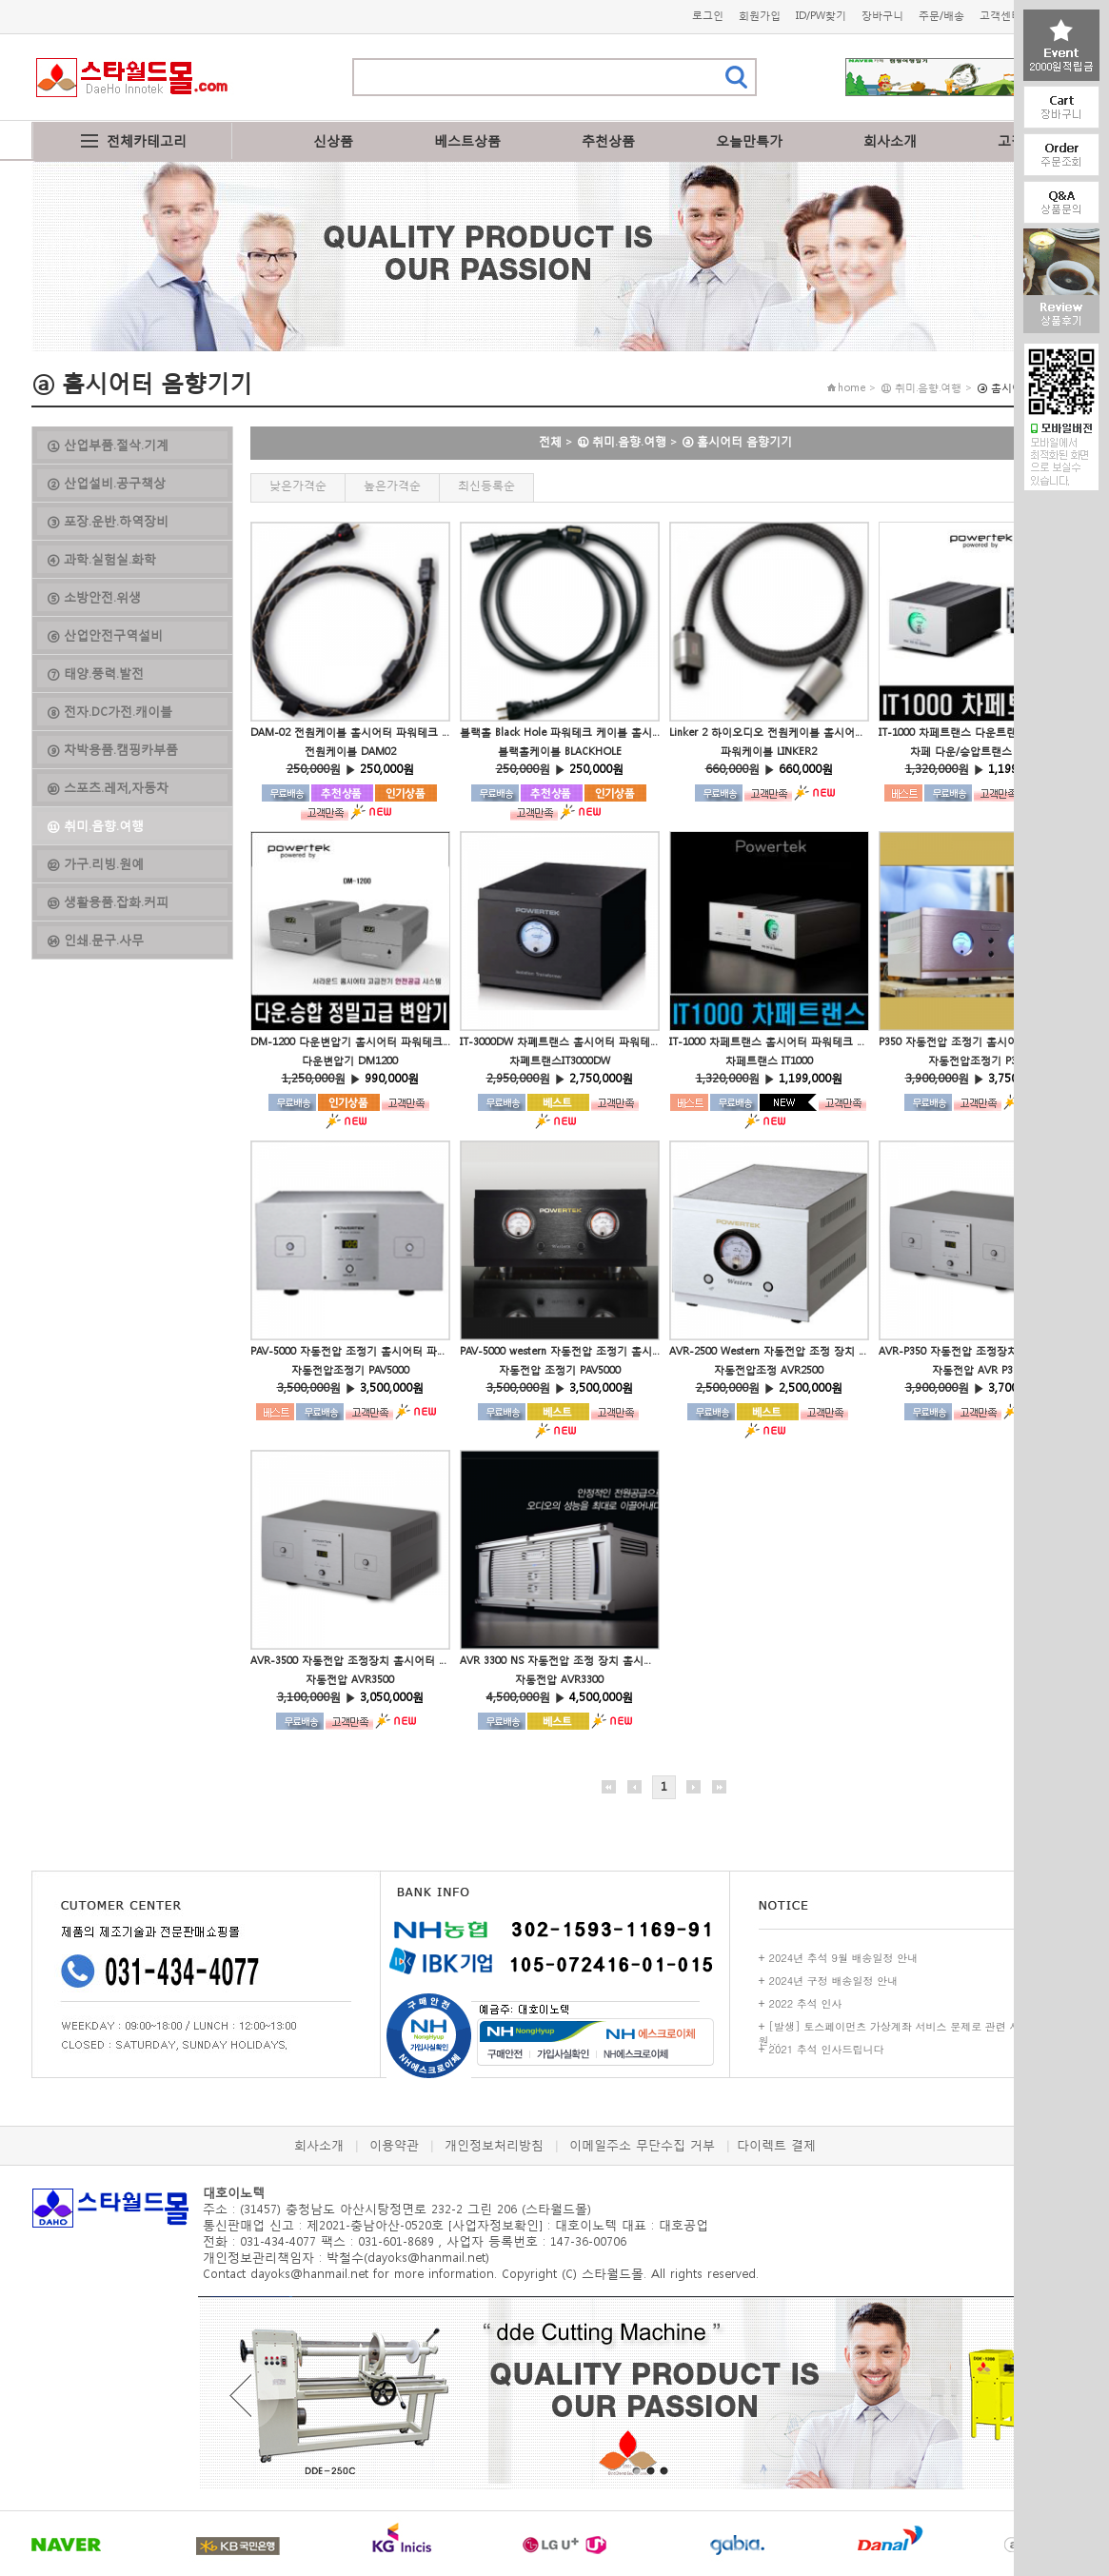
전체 (550, 441)
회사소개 (890, 140)
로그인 (707, 16)
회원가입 (760, 16)
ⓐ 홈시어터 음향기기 (737, 441)
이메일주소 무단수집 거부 (642, 2145)
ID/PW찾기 (821, 16)
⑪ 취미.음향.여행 (621, 441)
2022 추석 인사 (805, 2003)
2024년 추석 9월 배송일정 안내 (844, 1958)
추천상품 (608, 140)
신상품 (333, 140)
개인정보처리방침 (494, 2145)
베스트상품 (467, 140)
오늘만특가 (749, 140)
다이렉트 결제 (776, 2145)
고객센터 (1000, 16)
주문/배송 (941, 16)
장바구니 (882, 16)
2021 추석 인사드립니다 (826, 2049)
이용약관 (394, 2145)
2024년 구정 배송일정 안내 (834, 1980)
